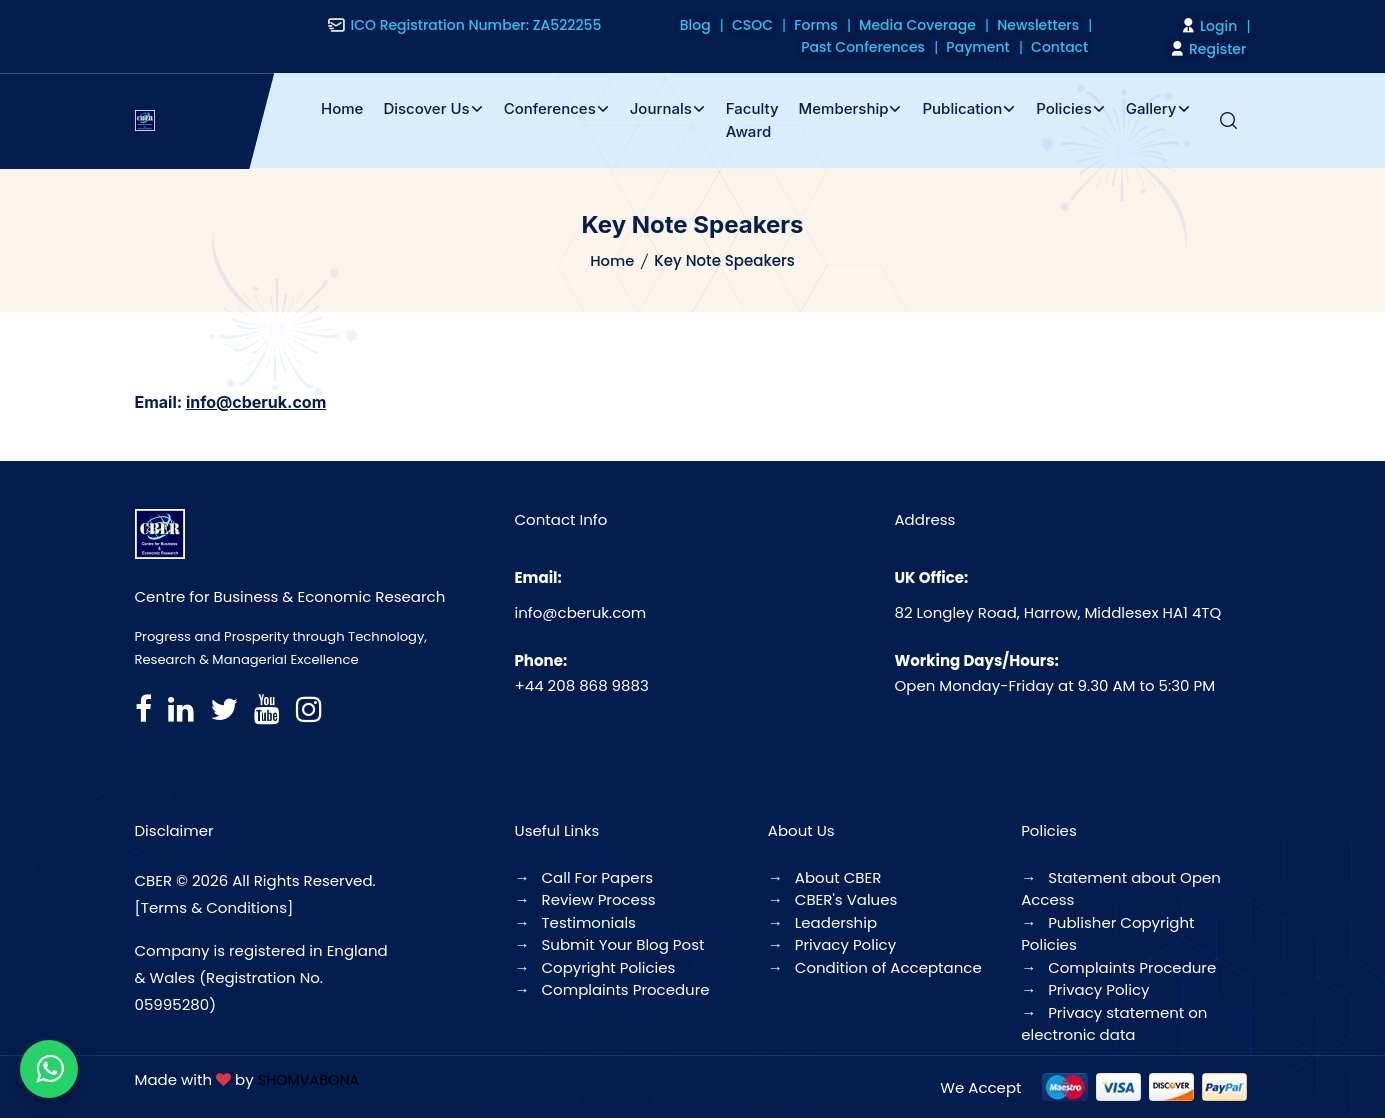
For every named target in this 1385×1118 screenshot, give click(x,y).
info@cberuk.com (581, 612)
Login (1213, 26)
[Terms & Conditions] (214, 907)
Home (342, 108)
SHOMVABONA (311, 1079)
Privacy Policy (832, 944)
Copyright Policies (595, 967)
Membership (844, 108)
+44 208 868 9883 (582, 685)
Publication (962, 108)
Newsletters (1042, 25)
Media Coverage (931, 25)
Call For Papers (584, 877)
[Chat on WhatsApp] (49, 1069)
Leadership (822, 922)
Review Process (585, 899)
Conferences (550, 108)
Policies (1063, 108)
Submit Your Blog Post (610, 944)
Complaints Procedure (612, 989)
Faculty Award (752, 120)
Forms (838, 25)
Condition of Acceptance (875, 967)
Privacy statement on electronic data (1114, 1024)
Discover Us (426, 108)
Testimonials (575, 922)
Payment (991, 47)
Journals (661, 108)
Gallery (1151, 108)
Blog (735, 25)
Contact (1063, 47)
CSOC (783, 25)
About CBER (825, 877)
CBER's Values (833, 899)
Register (1212, 49)
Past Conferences (885, 47)
